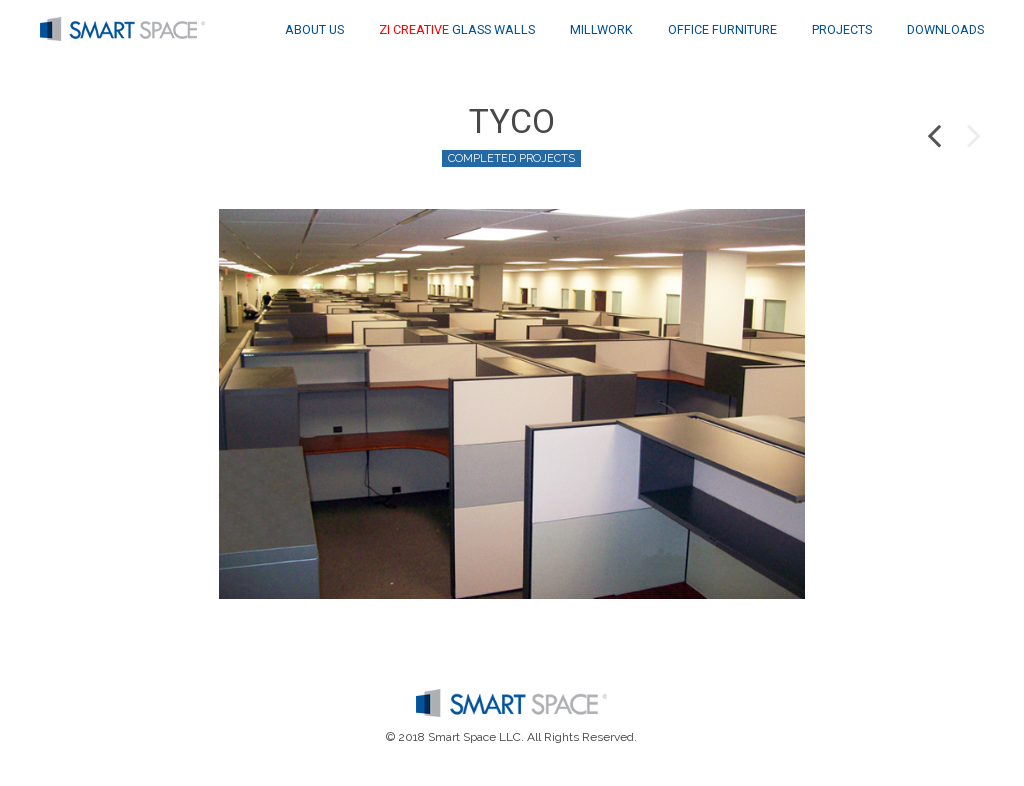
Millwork (601, 29)
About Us (314, 29)
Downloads (945, 29)
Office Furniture (722, 29)
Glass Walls (457, 29)
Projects (842, 29)
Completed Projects (511, 158)
